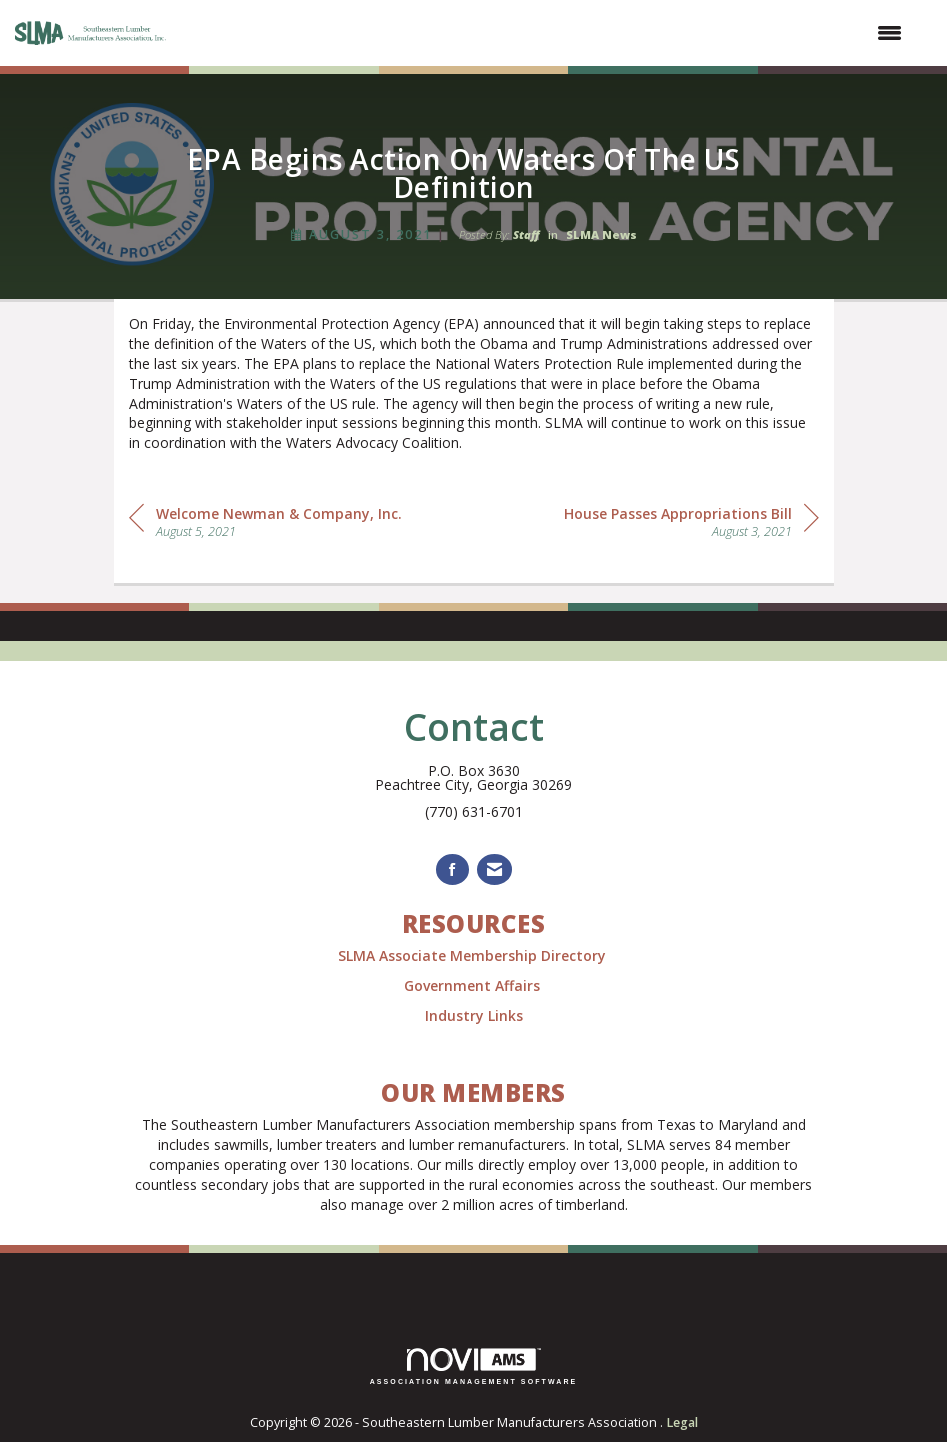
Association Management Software (474, 1366)
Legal (682, 1422)
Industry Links (474, 1015)
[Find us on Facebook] (452, 869)
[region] (691, 520)
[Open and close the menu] (546, 33)
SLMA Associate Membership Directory (474, 955)
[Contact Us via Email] (494, 869)
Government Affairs (474, 985)
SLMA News (601, 234)
